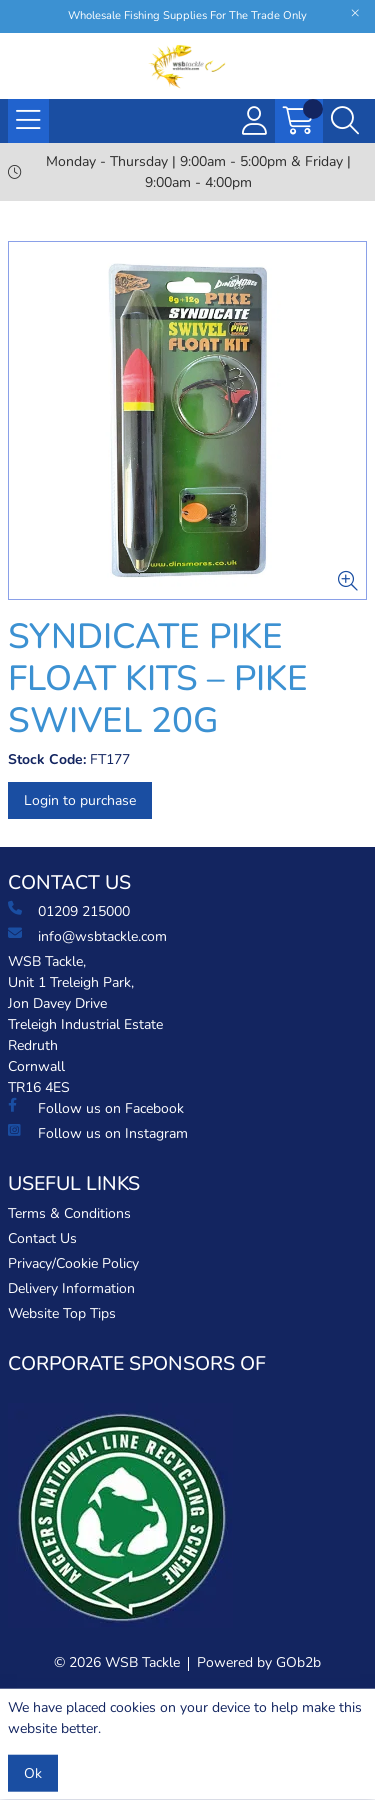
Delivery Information (71, 1288)
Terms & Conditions (69, 1213)
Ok (33, 1773)
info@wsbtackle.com (87, 936)
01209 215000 (69, 911)
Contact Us (42, 1238)
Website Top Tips (62, 1313)
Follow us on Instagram (98, 1133)
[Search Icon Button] (345, 121)
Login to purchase (80, 800)
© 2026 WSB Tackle (117, 1662)
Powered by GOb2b (259, 1662)
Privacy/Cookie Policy (73, 1263)
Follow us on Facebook (96, 1108)
